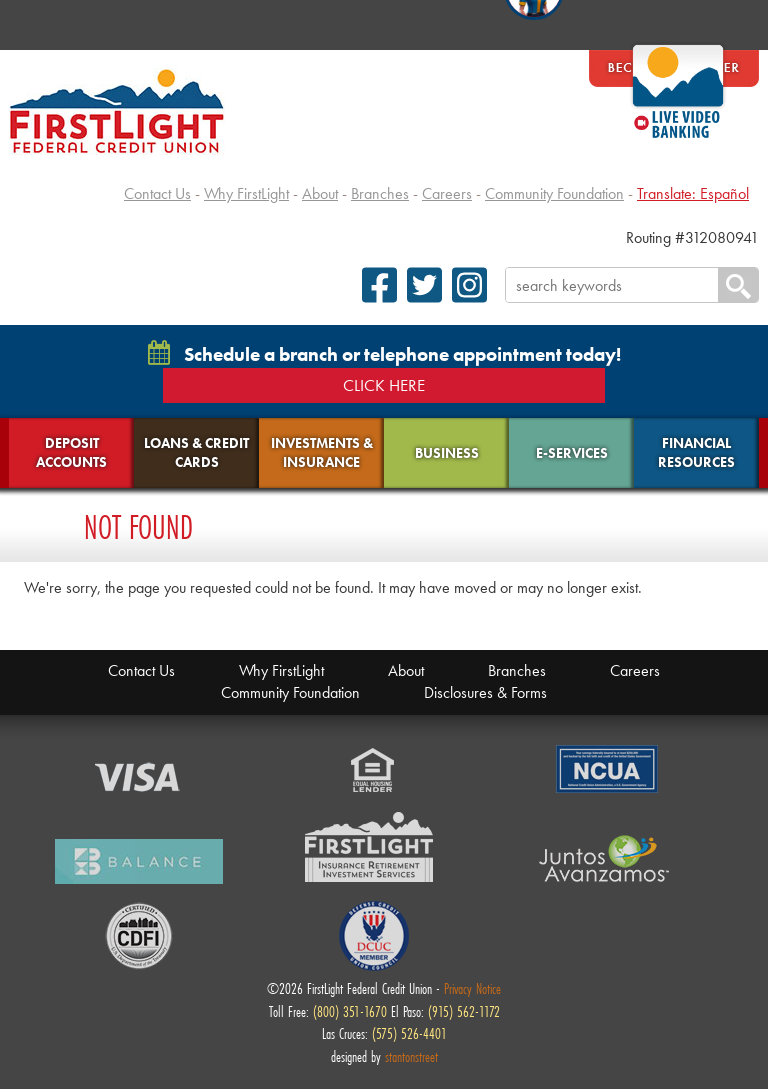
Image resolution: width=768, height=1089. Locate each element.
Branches (380, 193)
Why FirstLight (246, 193)
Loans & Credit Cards (196, 452)
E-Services (572, 453)
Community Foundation (554, 193)
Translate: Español (693, 193)
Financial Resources (696, 452)
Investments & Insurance (322, 452)
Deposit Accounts (71, 452)
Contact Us (157, 193)
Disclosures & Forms (485, 692)
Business (447, 453)
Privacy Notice (472, 988)
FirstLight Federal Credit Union (117, 111)
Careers (447, 193)
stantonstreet (411, 1056)
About (320, 193)
